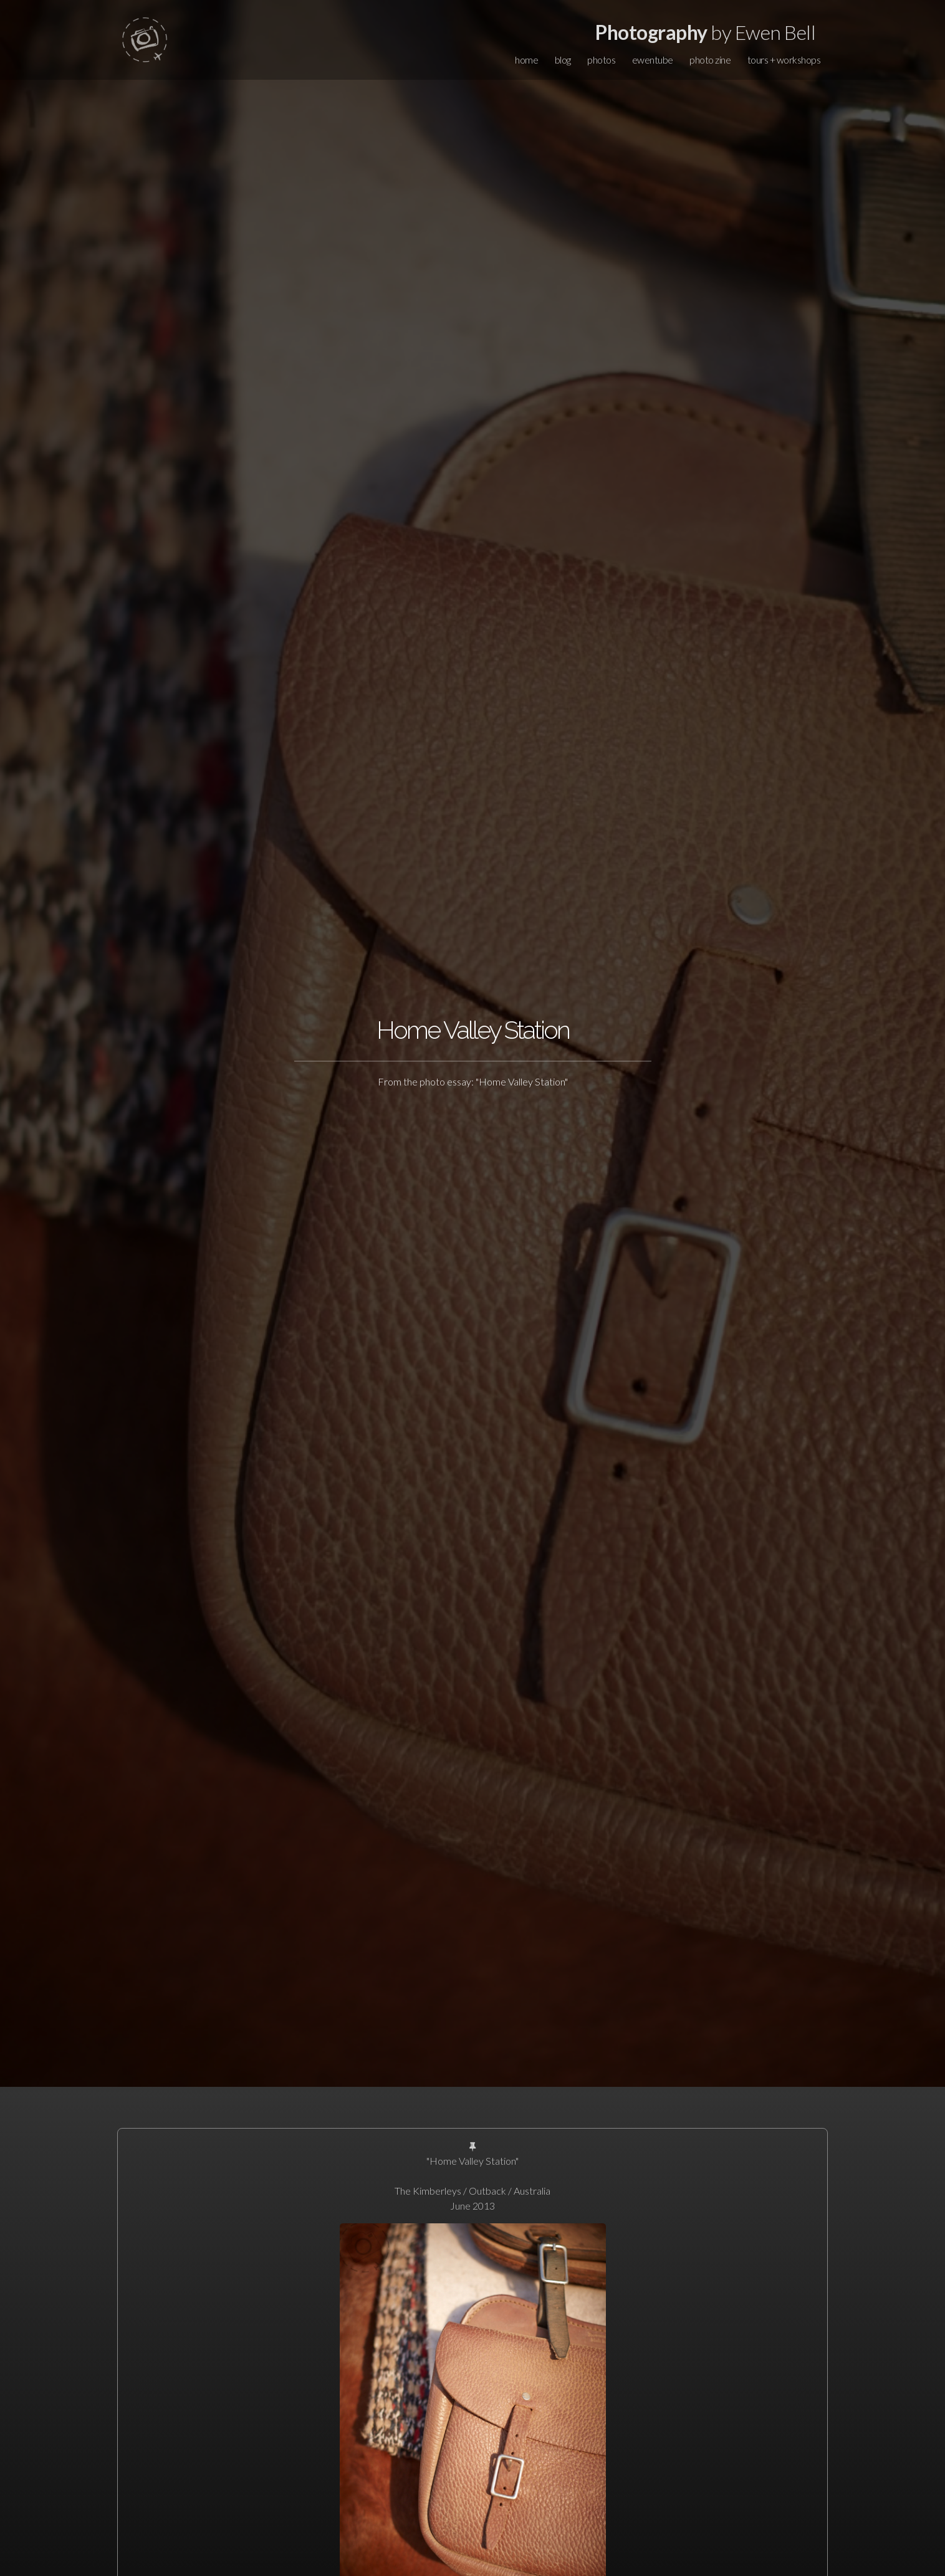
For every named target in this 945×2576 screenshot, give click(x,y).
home (526, 59)
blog (563, 59)
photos (601, 59)
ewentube (652, 59)
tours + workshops (784, 59)
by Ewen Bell (705, 32)
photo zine (710, 59)
